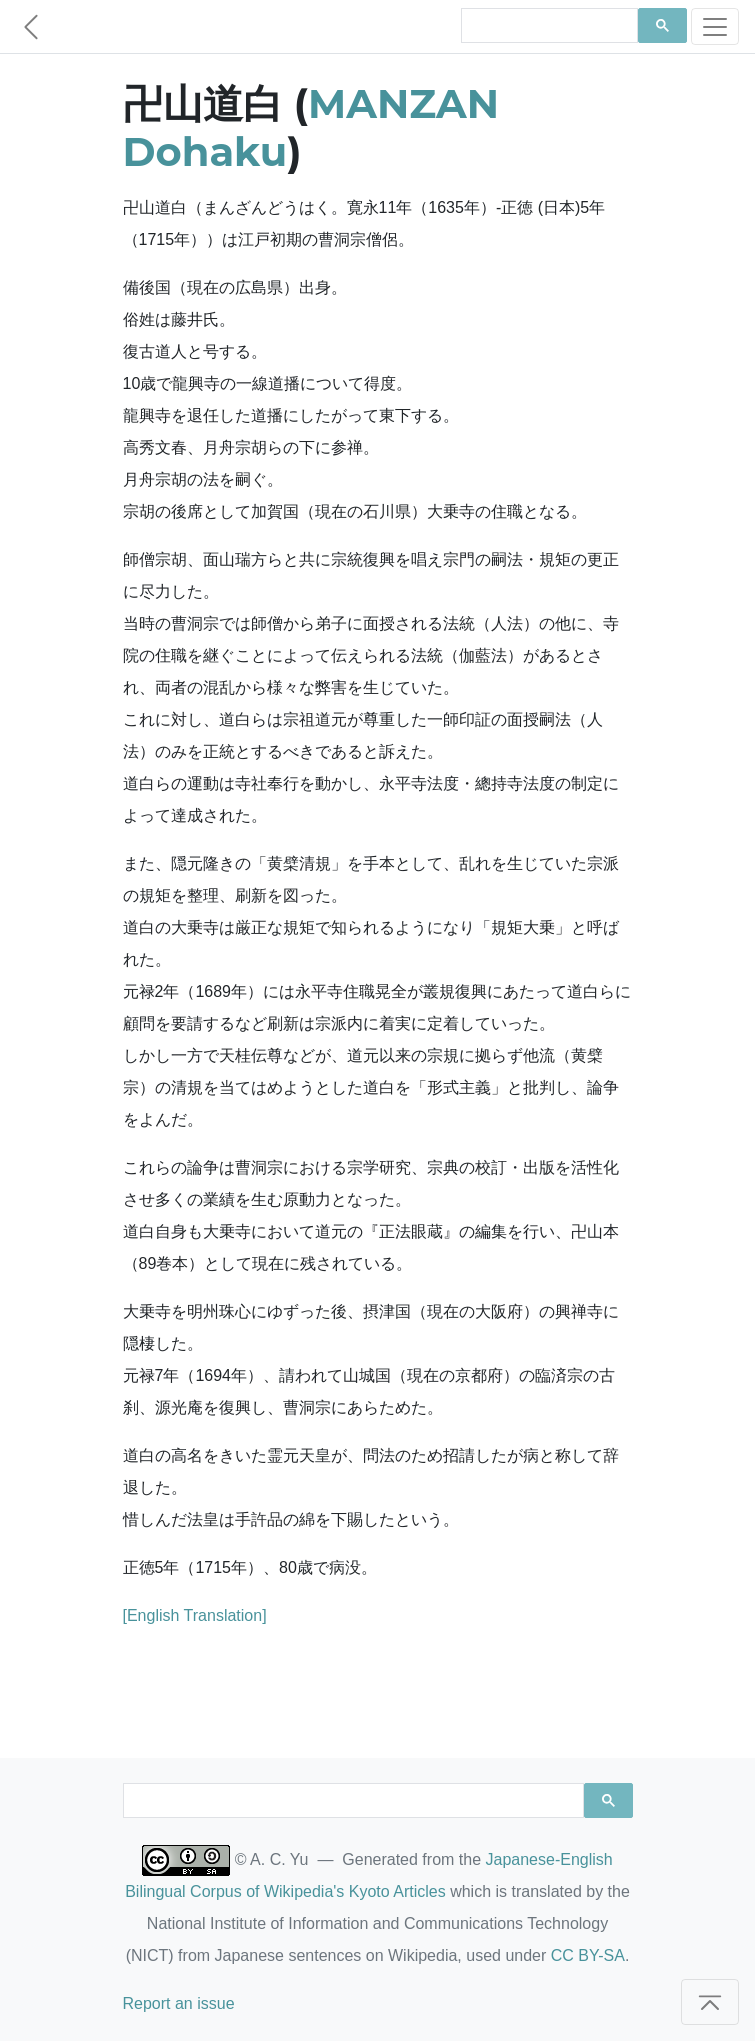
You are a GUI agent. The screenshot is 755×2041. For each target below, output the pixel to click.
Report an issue (179, 2003)
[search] (548, 26)
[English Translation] (195, 1615)
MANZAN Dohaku (311, 127)
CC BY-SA (588, 1955)
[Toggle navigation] (715, 26)
